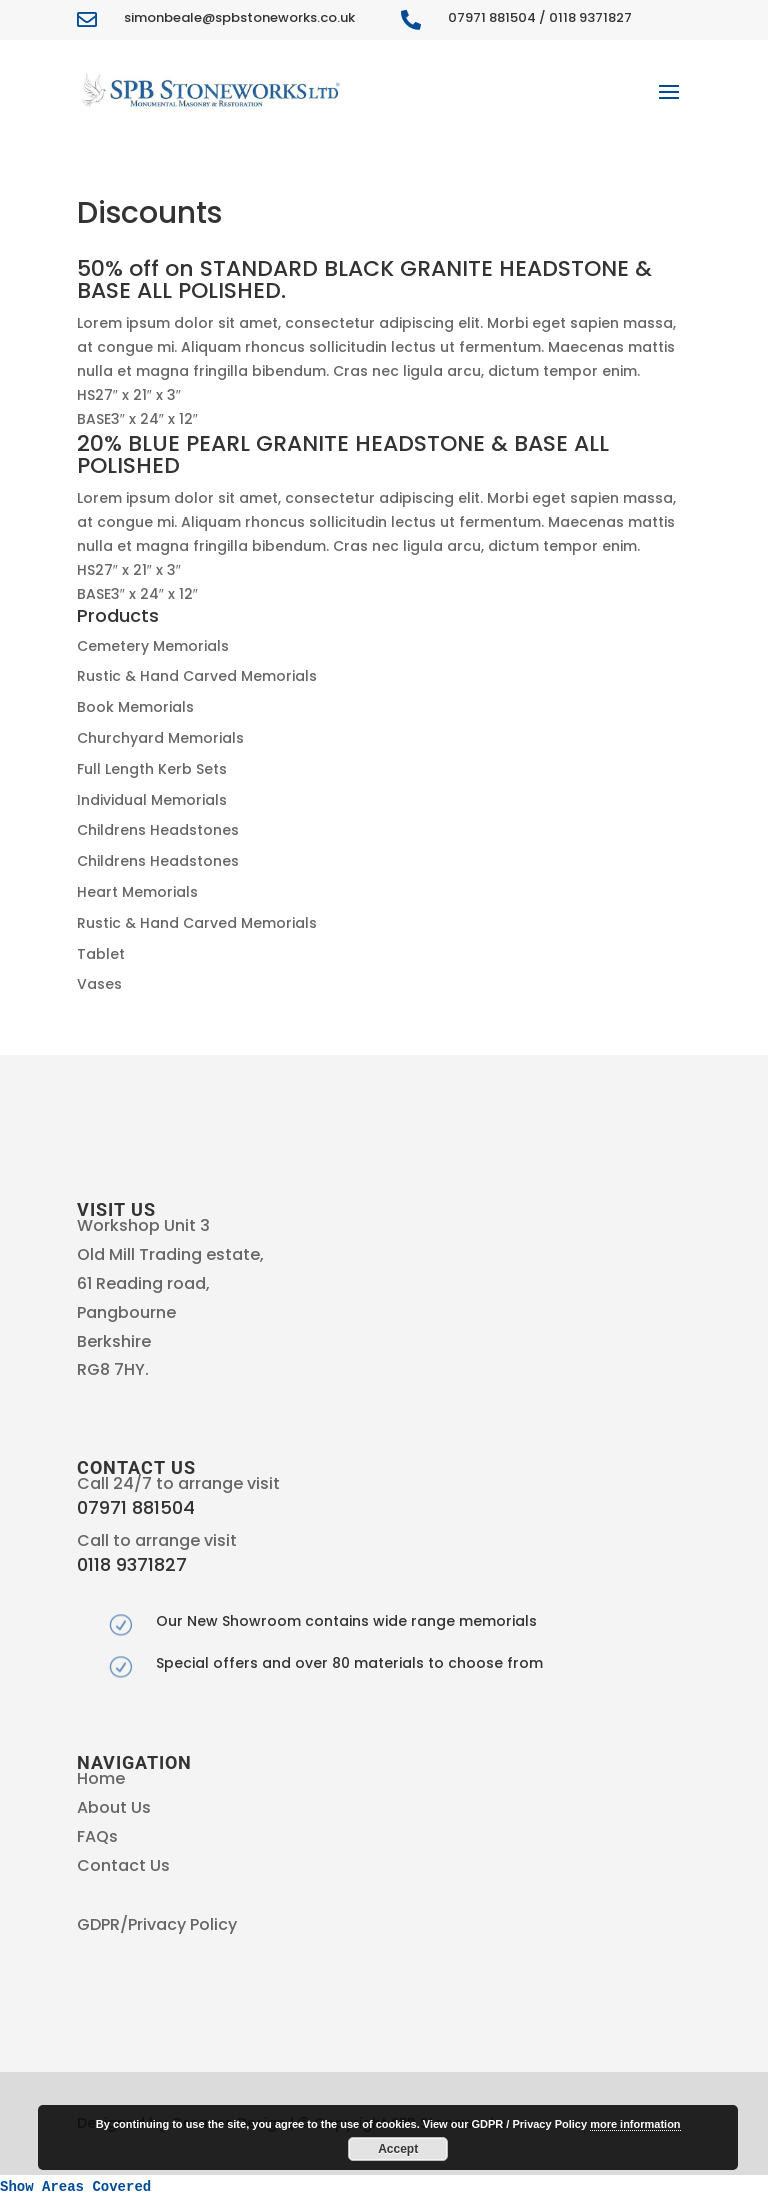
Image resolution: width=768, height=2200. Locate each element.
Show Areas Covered (75, 2187)
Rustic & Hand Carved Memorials (197, 676)
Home (101, 1778)
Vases (99, 984)
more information (635, 2124)
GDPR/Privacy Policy (157, 1924)
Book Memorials (135, 707)
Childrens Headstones (158, 830)
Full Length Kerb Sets (152, 769)
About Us (114, 1807)
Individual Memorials (152, 800)
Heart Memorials (137, 892)
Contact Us (123, 1865)
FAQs (97, 1836)
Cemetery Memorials (153, 646)
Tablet (101, 954)
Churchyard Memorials (160, 738)
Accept (398, 2149)
